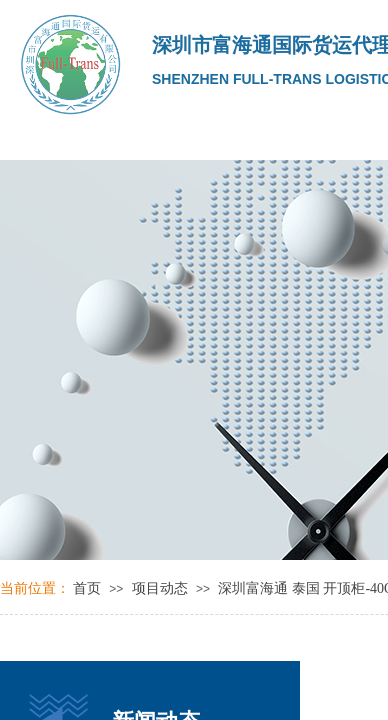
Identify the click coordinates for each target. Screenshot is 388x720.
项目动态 (160, 588)
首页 (87, 588)
